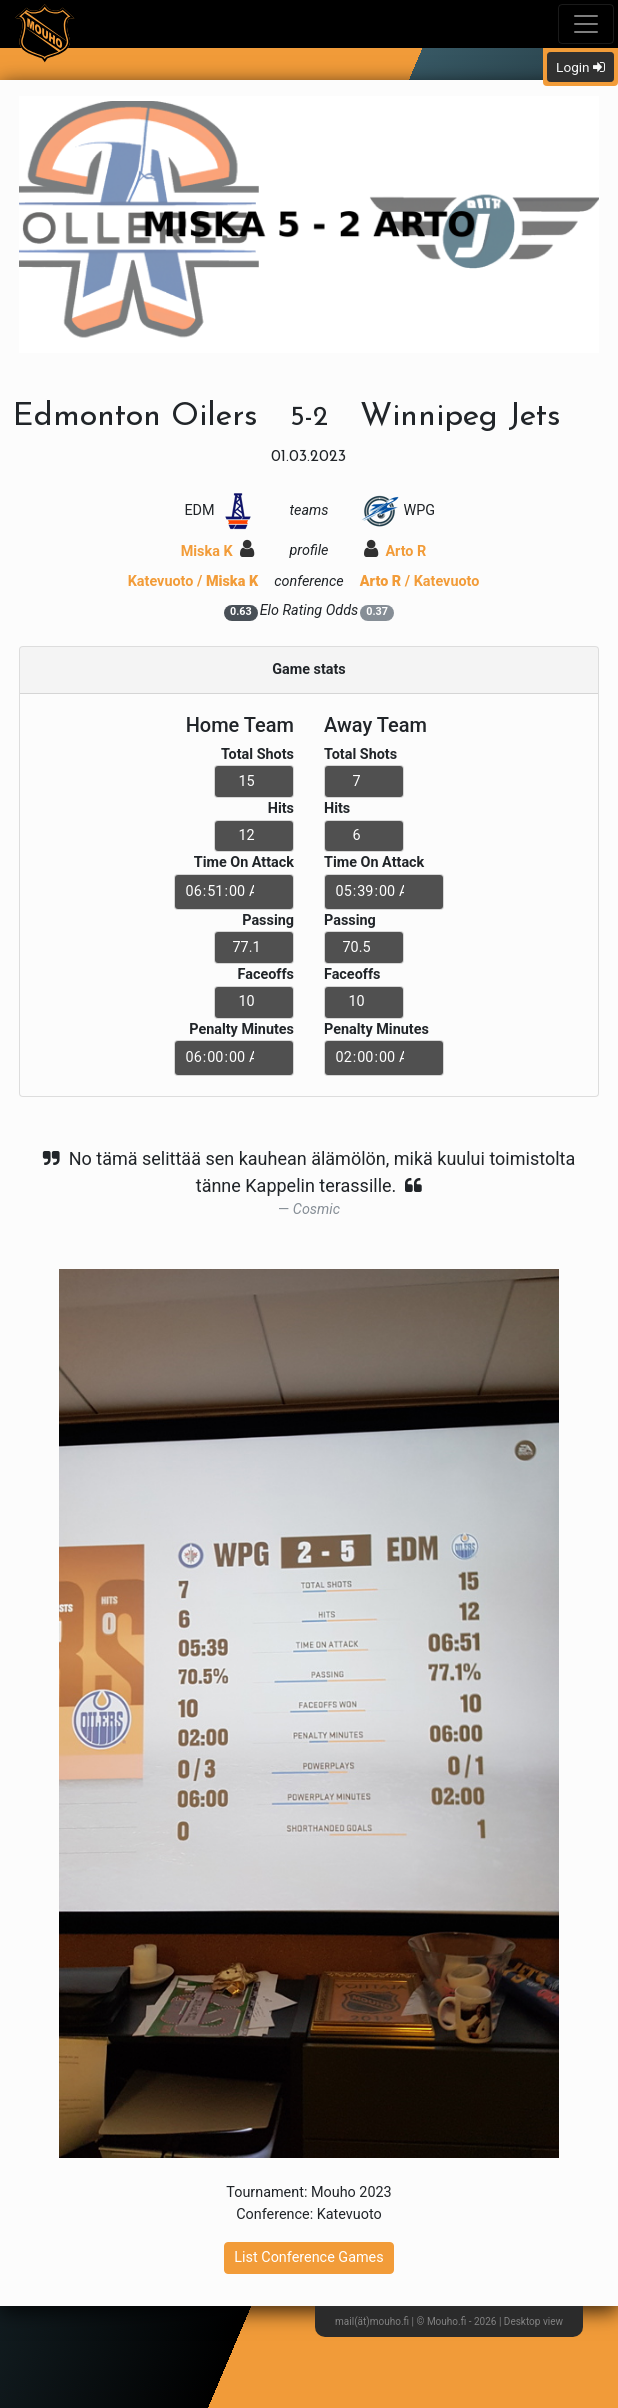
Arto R (395, 551)
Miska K (218, 551)
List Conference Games (308, 2257)
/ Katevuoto (420, 581)
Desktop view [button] (533, 2321)
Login (580, 67)
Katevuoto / (193, 581)
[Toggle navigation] (586, 24)
